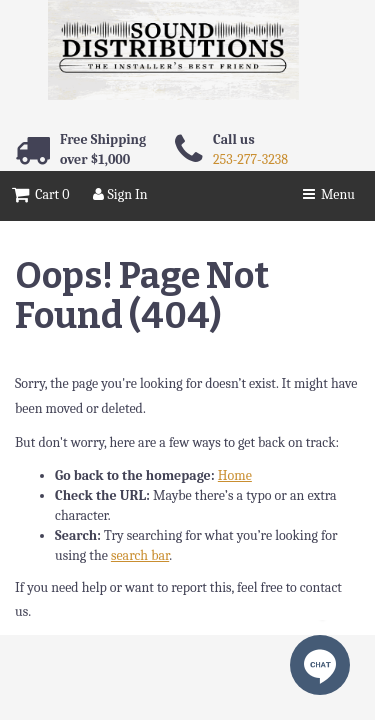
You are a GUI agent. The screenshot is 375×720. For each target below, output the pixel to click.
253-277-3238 (250, 159)
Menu (329, 194)
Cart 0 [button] (40, 194)
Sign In (120, 194)
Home (235, 475)
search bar (140, 555)
